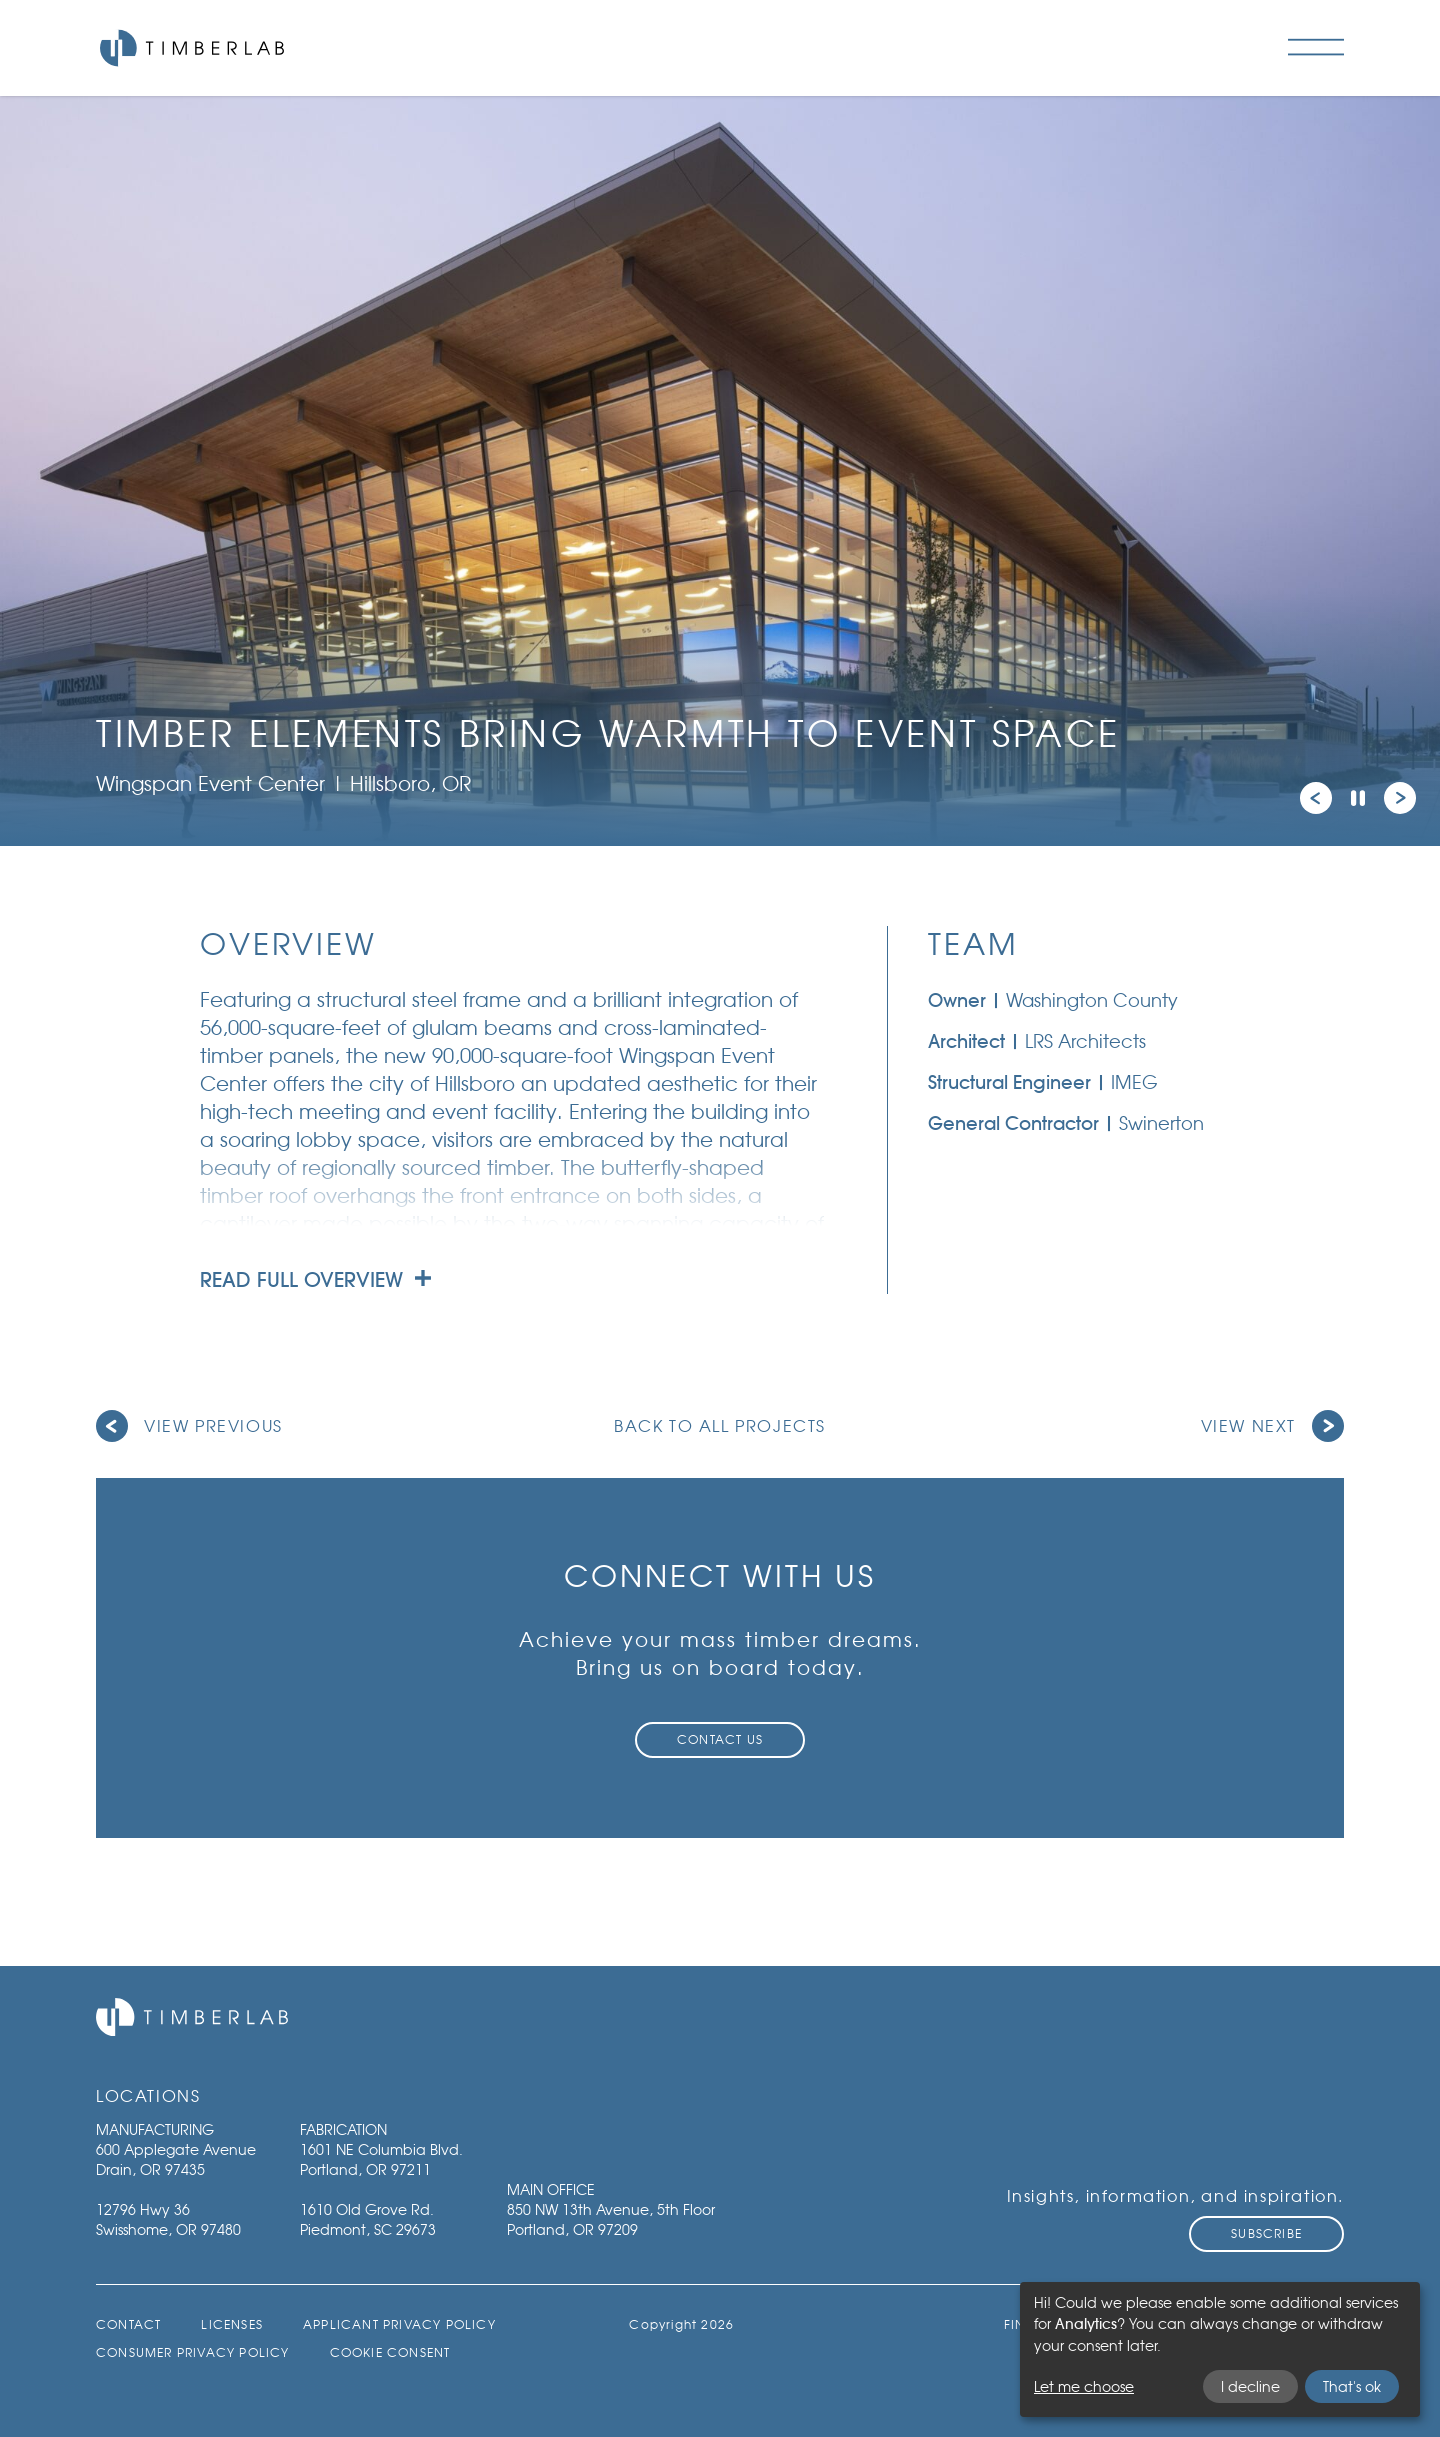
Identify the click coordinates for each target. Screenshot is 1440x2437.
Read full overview (315, 1280)
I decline (1250, 2386)
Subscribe (1266, 2233)
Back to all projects (720, 1426)
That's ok (1352, 2386)
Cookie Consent (390, 2352)
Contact (128, 2324)
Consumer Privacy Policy (193, 2352)
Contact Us (720, 1739)
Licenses (232, 2324)
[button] (1316, 798)
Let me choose (1084, 2386)
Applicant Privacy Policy (399, 2324)
